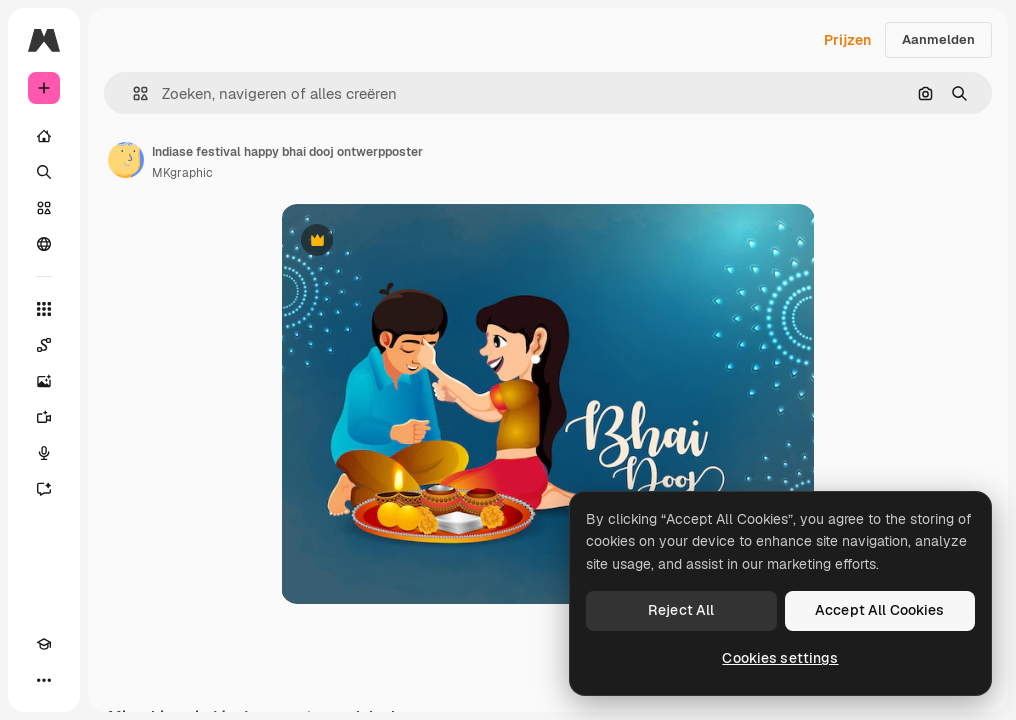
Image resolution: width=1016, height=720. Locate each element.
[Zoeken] (44, 172)
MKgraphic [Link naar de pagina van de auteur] (182, 173)
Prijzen (847, 40)
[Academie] (44, 644)
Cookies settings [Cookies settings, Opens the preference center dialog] (780, 658)
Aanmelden (938, 39)
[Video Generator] (44, 417)
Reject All (681, 610)
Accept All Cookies (880, 610)
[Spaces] (44, 345)
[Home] (44, 136)
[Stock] (44, 208)
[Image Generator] (44, 381)
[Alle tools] (44, 309)
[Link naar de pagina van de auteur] (126, 160)
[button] (132, 93)
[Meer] (44, 680)
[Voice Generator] (44, 453)
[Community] (44, 244)
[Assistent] (44, 489)
